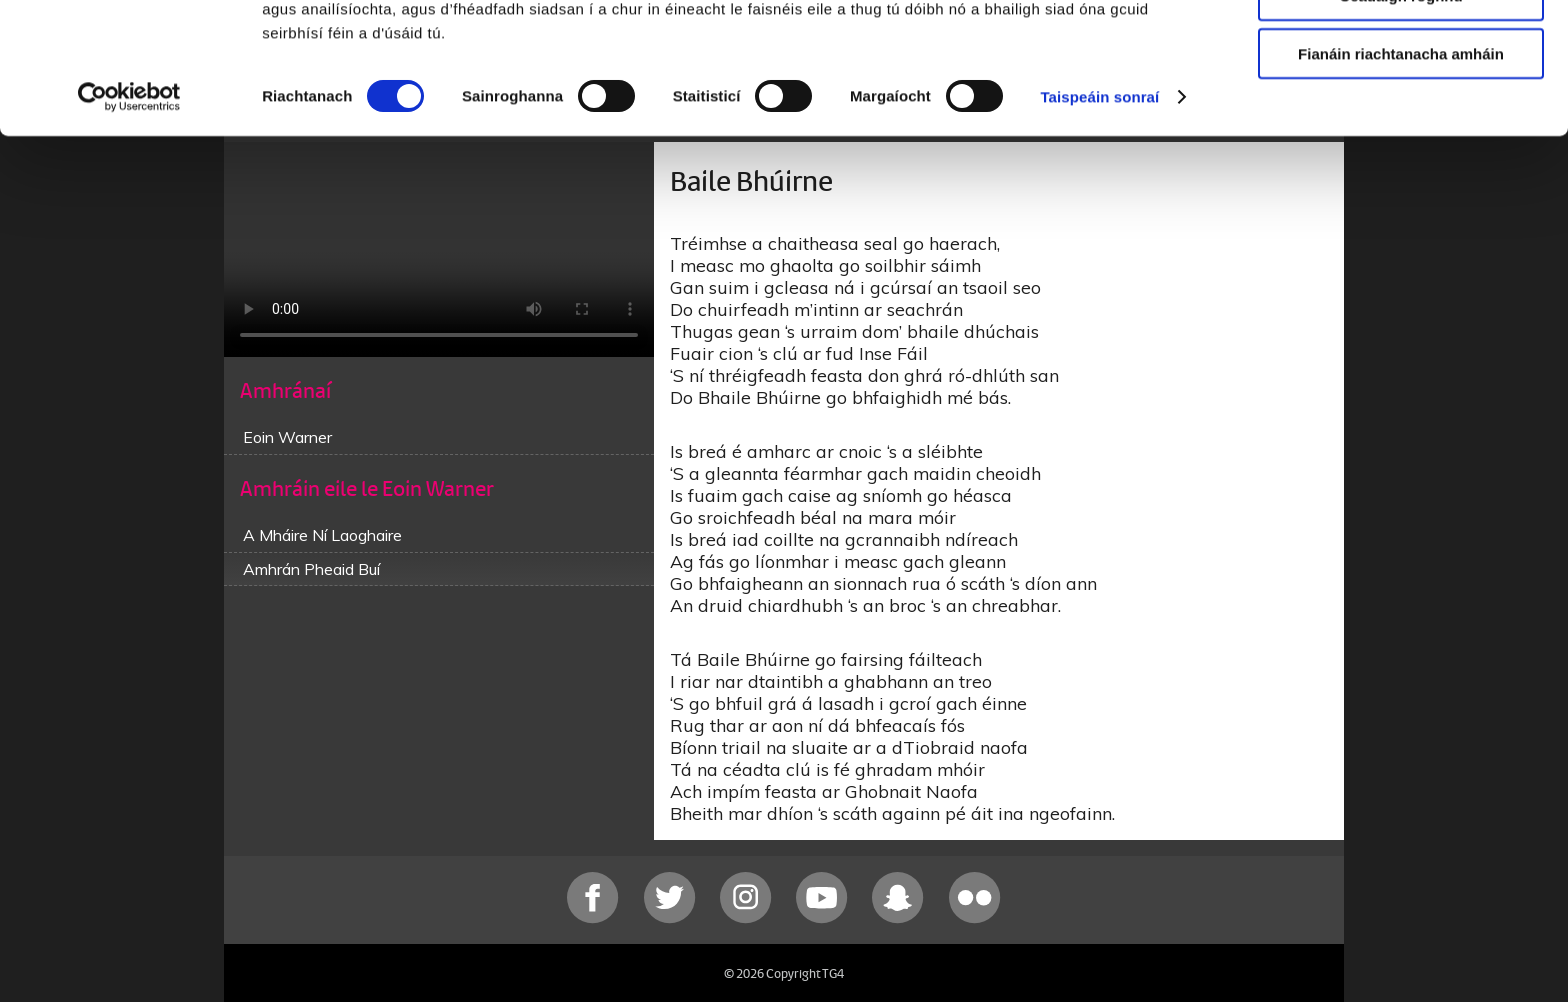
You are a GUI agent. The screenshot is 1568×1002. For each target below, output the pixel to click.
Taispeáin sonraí (1099, 209)
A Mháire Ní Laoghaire (322, 535)
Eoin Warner (287, 437)
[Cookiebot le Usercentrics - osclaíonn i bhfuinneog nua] (129, 210)
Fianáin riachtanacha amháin (1401, 166)
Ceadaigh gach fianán (1400, 49)
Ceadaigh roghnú (1400, 108)
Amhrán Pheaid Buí (311, 569)
